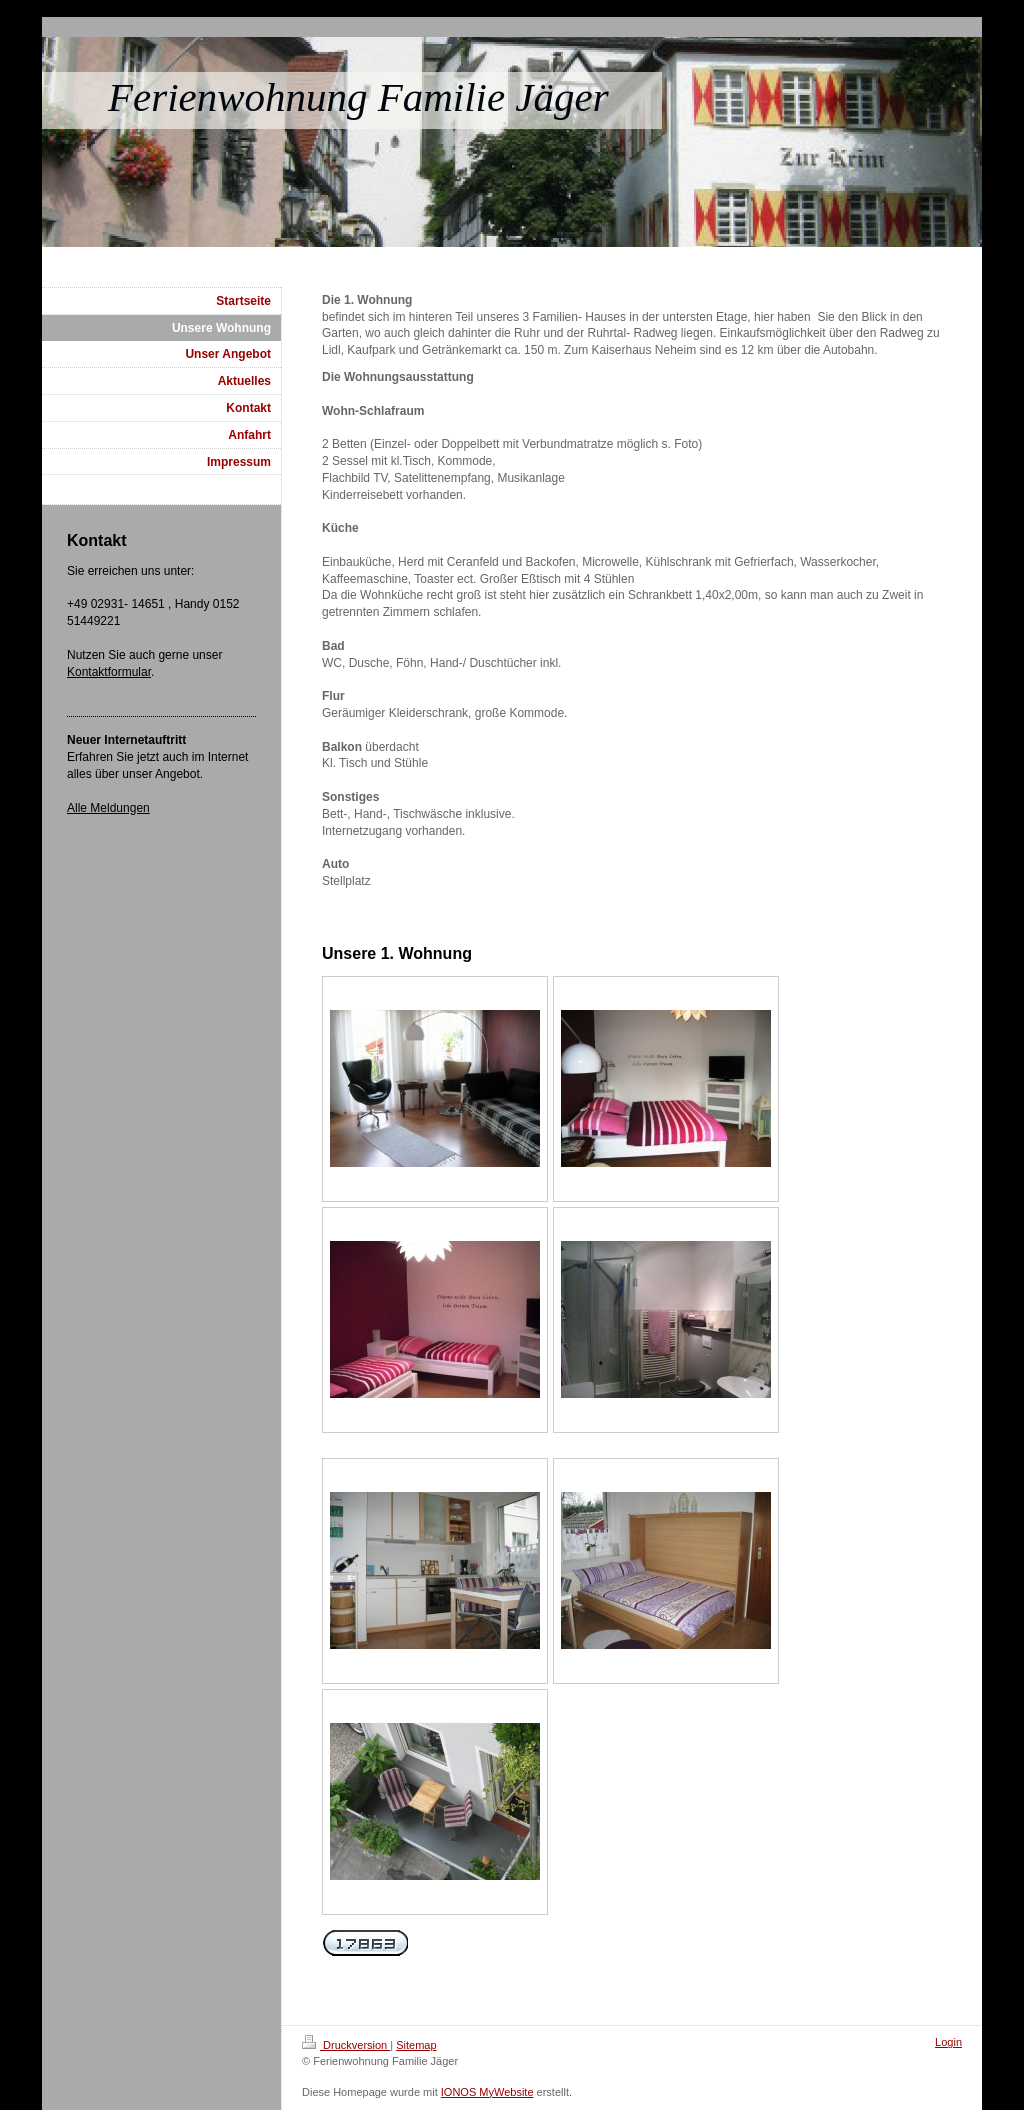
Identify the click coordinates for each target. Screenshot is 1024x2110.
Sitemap (416, 2045)
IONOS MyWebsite (487, 2092)
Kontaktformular (109, 672)
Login (948, 2042)
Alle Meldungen (108, 808)
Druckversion (346, 2045)
